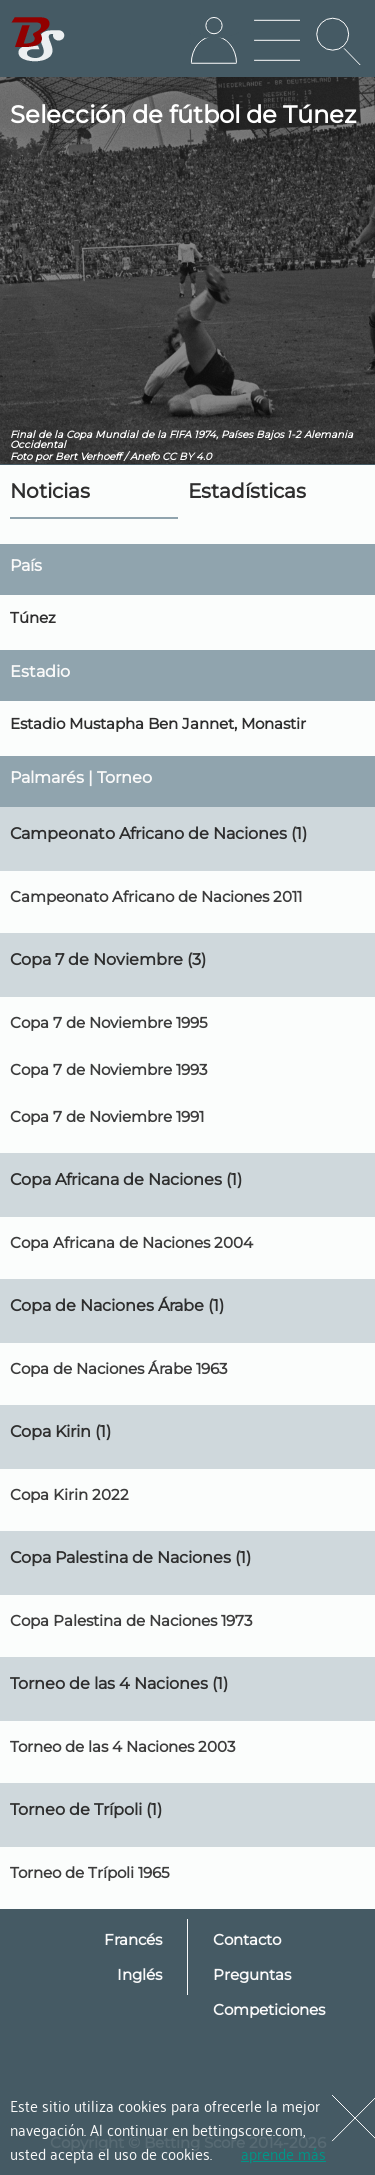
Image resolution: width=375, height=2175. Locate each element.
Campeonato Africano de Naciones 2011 (156, 896)
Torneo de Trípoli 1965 (89, 1872)
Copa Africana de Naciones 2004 (131, 1242)
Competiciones (269, 2009)
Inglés (139, 1974)
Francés (133, 1939)
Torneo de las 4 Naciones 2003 (122, 1746)
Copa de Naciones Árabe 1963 (118, 1368)
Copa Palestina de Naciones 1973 (131, 1620)
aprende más (283, 2153)
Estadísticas (247, 491)
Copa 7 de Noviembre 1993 (108, 1069)
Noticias (50, 491)
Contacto (247, 1939)
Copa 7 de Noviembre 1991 (107, 1116)
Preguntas (252, 1974)
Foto (21, 456)
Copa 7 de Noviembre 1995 (108, 1022)
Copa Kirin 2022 (69, 1494)
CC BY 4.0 (187, 456)
